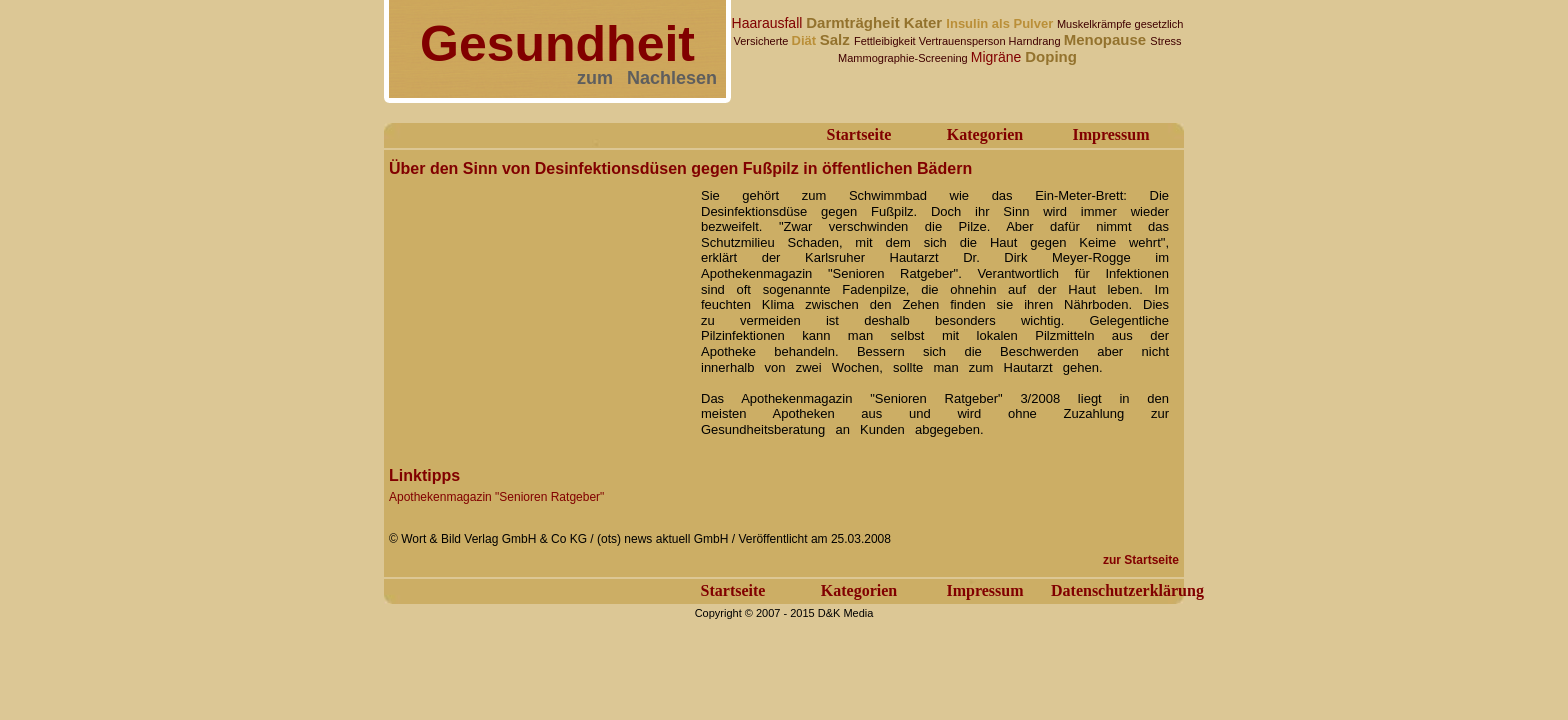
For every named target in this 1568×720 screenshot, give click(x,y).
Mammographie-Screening (904, 58)
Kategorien (985, 134)
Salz (837, 39)
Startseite (859, 134)
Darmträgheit (855, 22)
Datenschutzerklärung (1127, 590)
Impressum (1110, 134)
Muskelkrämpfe (1096, 24)
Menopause (1107, 39)
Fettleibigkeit (886, 41)
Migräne (998, 57)
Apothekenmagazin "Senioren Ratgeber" (496, 497)
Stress (1165, 41)
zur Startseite (1141, 560)
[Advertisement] (539, 308)
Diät (806, 40)
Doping (1051, 56)
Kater (925, 22)
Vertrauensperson (964, 41)
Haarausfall (769, 23)
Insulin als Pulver (1001, 23)
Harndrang (1036, 41)
